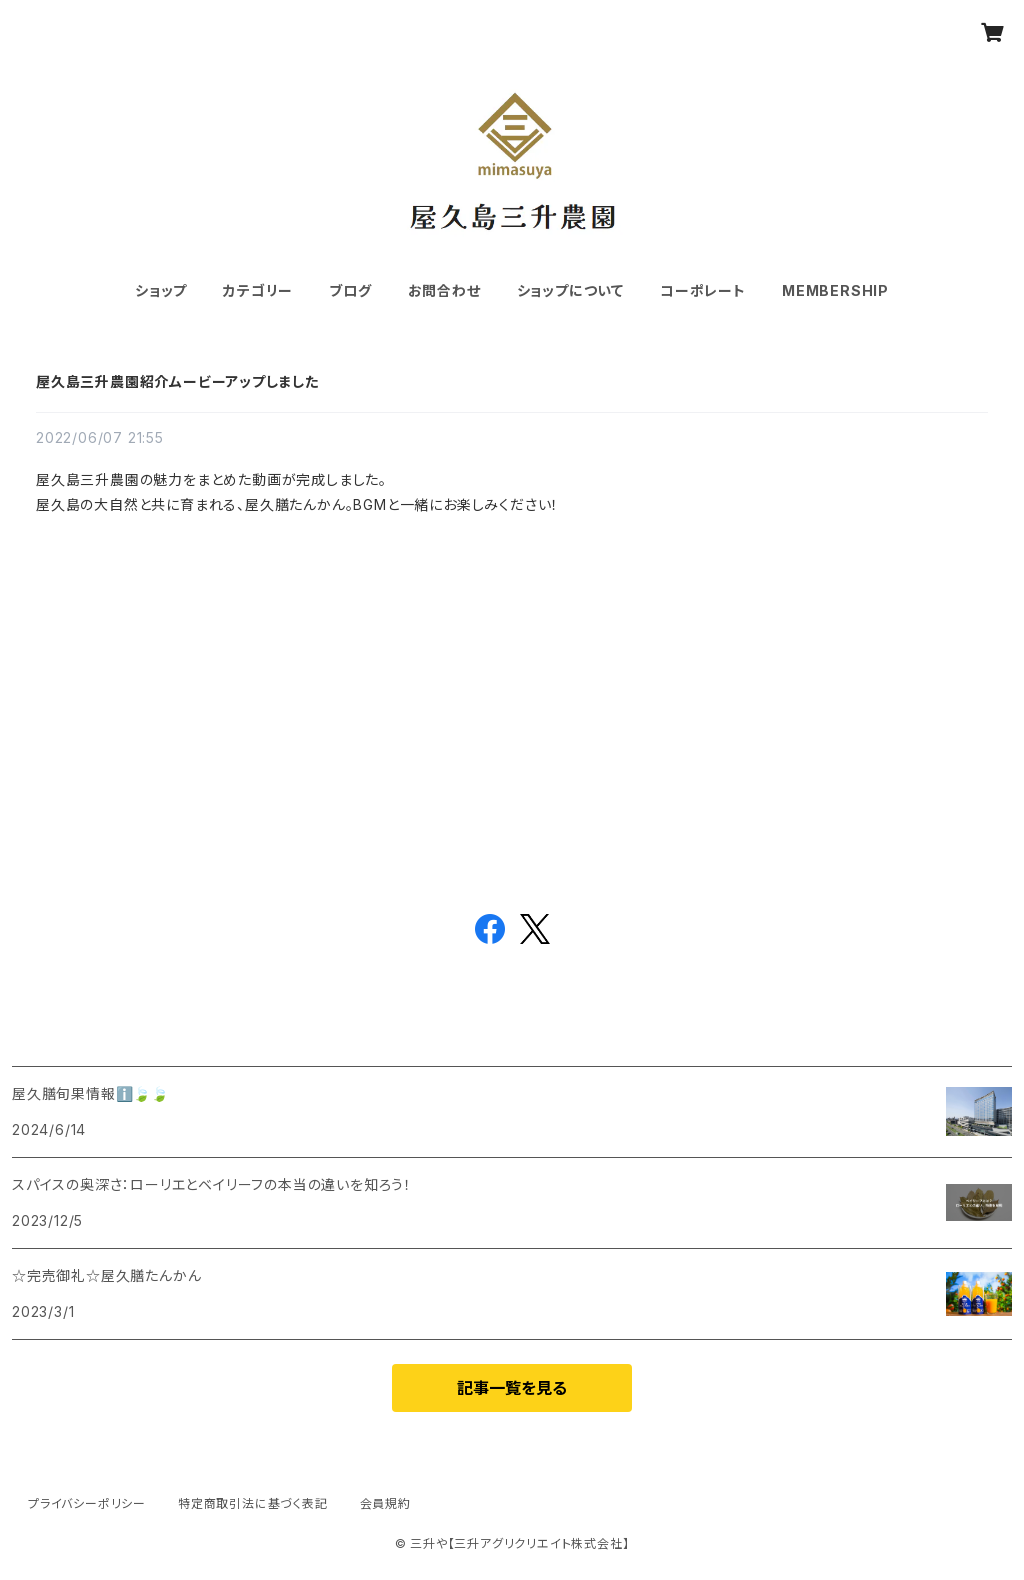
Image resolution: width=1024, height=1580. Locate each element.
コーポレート (703, 290)
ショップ (161, 290)
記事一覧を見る (512, 1388)
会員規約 (385, 1503)
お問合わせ (444, 290)
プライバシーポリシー (87, 1503)
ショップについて (570, 290)
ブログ (350, 290)
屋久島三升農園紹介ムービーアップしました (177, 381)
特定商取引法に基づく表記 (253, 1503)
